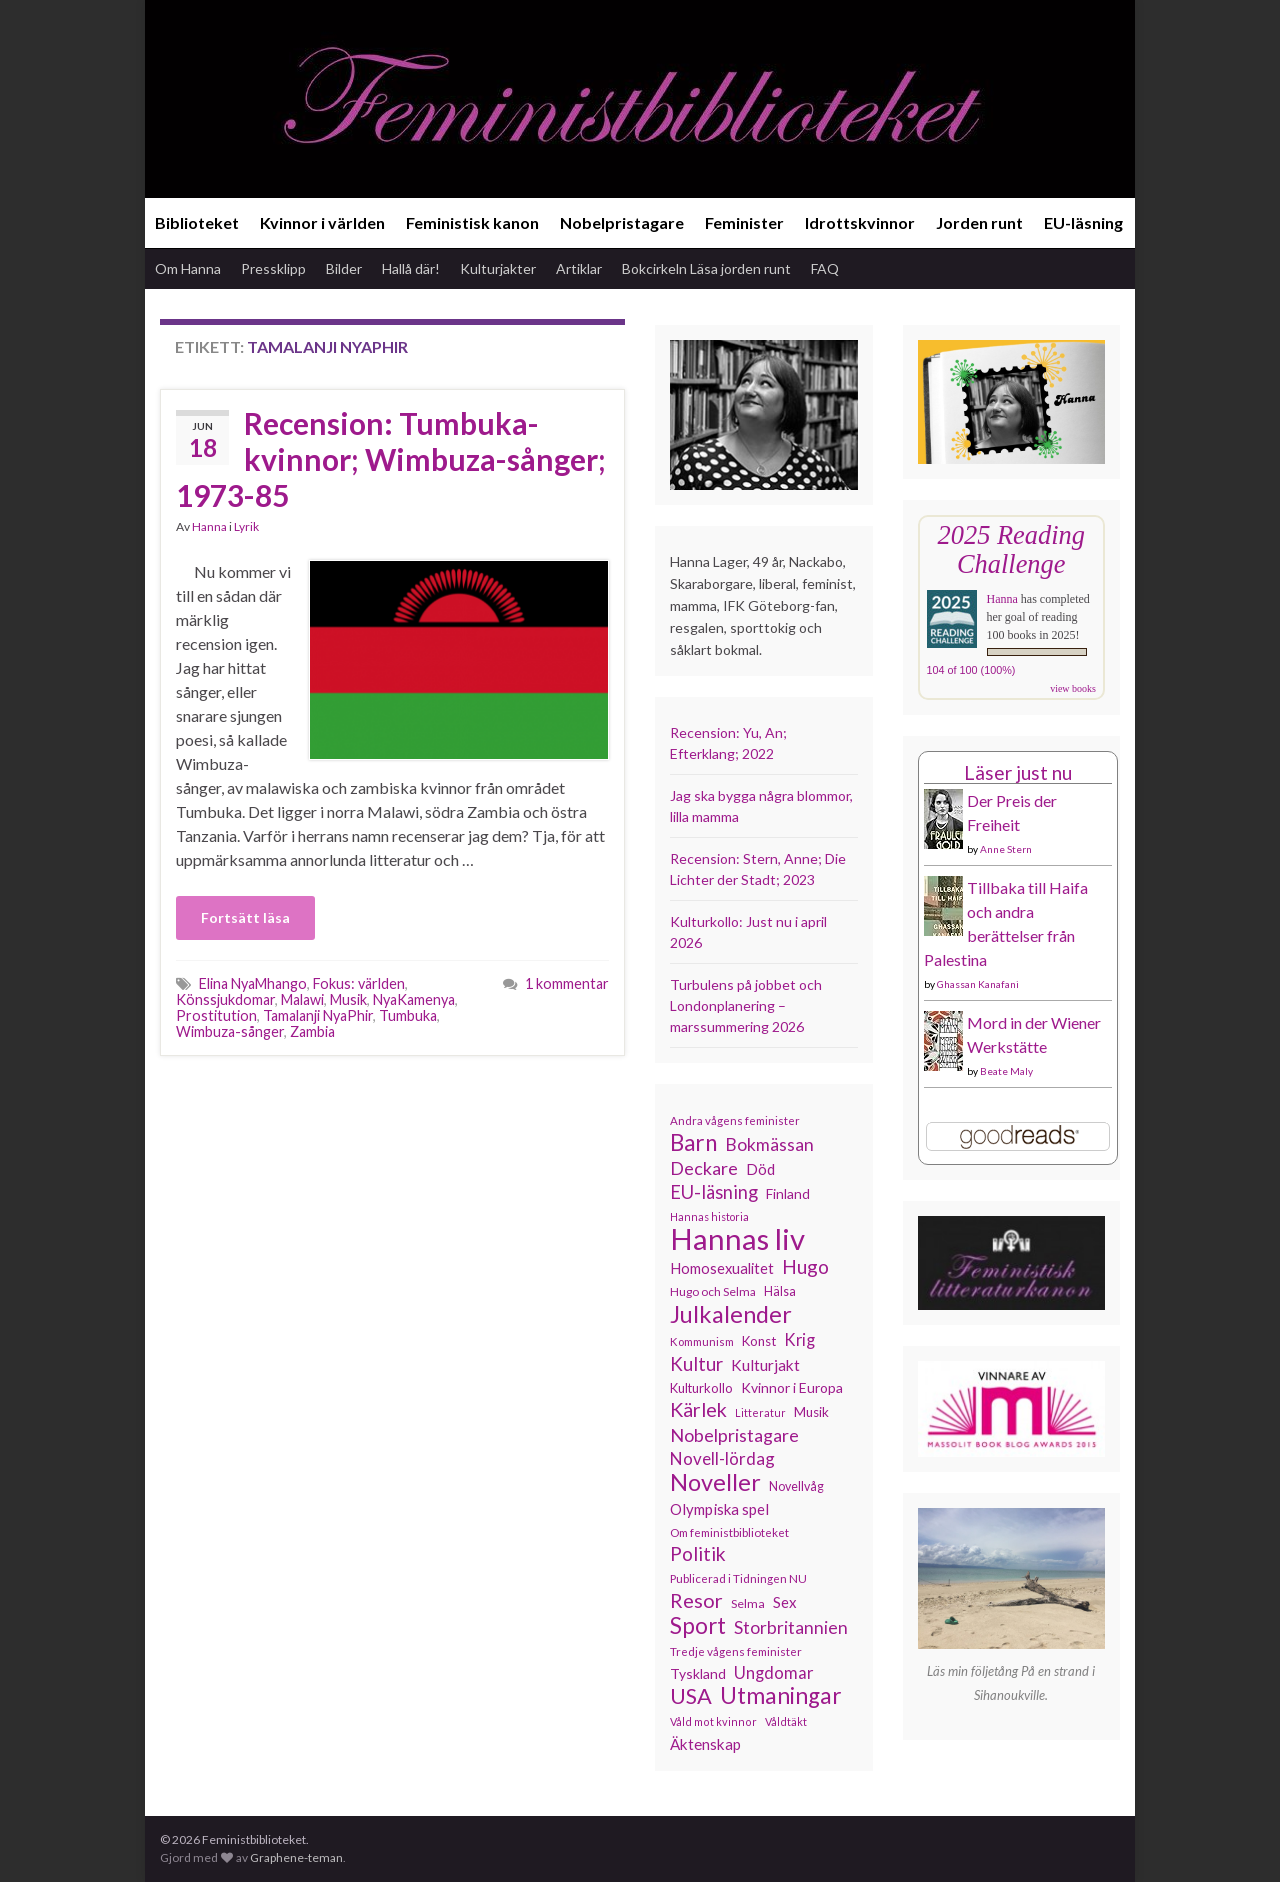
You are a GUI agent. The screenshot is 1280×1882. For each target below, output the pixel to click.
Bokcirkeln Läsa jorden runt (706, 268)
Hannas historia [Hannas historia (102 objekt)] (709, 1216)
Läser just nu (1018, 772)
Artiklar (579, 268)
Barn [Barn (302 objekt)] (693, 1143)
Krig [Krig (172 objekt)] (799, 1340)
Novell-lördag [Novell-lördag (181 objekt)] (722, 1458)
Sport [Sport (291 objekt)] (698, 1626)
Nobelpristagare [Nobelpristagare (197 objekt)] (734, 1435)
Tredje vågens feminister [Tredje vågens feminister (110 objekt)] (736, 1651)
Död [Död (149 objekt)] (760, 1169)
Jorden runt (979, 222)
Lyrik (246, 526)
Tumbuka (408, 1015)
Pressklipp (273, 268)
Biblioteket (197, 222)
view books (1073, 688)
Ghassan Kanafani (978, 984)
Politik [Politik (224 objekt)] (698, 1554)
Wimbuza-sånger (230, 1031)
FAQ (825, 268)
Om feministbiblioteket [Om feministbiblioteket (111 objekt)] (729, 1532)
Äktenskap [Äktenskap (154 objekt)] (705, 1744)
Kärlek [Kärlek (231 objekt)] (698, 1410)
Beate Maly (1006, 1071)
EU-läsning (1083, 222)
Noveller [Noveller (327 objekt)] (715, 1482)
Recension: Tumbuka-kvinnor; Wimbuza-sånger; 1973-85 (391, 459)
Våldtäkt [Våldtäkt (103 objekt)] (786, 1721)
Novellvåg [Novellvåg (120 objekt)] (796, 1486)
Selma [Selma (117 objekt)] (748, 1603)
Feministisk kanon (472, 222)
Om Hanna (188, 268)
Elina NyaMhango (253, 983)
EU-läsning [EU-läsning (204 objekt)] (714, 1192)
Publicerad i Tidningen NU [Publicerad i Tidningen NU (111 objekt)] (738, 1578)
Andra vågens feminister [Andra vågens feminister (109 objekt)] (735, 1120)
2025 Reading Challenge (1011, 549)
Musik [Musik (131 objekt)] (811, 1412)
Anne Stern (1006, 849)
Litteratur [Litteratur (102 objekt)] (760, 1412)
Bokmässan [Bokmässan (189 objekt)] (769, 1144)
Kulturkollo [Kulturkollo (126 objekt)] (701, 1388)
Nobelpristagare (622, 222)
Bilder (344, 268)
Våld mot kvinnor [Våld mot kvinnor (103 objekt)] (713, 1721)
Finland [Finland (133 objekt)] (788, 1193)
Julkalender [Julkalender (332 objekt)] (731, 1314)
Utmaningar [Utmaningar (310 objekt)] (781, 1696)
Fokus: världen (359, 983)
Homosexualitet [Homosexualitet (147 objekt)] (722, 1268)
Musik (348, 999)
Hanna (209, 526)
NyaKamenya (414, 999)
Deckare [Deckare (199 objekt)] (704, 1168)
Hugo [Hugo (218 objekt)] (805, 1267)
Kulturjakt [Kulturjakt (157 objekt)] (765, 1365)
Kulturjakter (498, 268)
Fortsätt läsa (245, 917)
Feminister (744, 222)
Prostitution (216, 1015)
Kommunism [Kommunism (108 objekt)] (702, 1341)
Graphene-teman (296, 1857)
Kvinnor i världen (322, 222)
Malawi (302, 999)
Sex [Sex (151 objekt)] (785, 1602)
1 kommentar (567, 983)
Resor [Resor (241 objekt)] (696, 1600)
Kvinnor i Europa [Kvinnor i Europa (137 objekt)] (792, 1387)
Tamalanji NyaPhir (318, 1015)
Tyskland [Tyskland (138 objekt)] (698, 1673)
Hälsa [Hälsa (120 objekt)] (780, 1291)
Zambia (312, 1031)
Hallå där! (411, 268)
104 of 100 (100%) (971, 670)
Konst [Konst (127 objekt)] (759, 1341)
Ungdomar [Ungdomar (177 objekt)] (774, 1672)
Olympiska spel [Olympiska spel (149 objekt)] (719, 1509)
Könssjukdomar (225, 999)
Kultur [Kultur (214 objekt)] (696, 1364)
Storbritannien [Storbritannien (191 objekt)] (791, 1627)
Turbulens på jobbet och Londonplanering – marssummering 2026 (746, 1005)
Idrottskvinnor (860, 222)
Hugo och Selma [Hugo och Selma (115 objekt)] (713, 1291)
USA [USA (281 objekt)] (691, 1696)
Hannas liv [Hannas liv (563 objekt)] (737, 1239)
